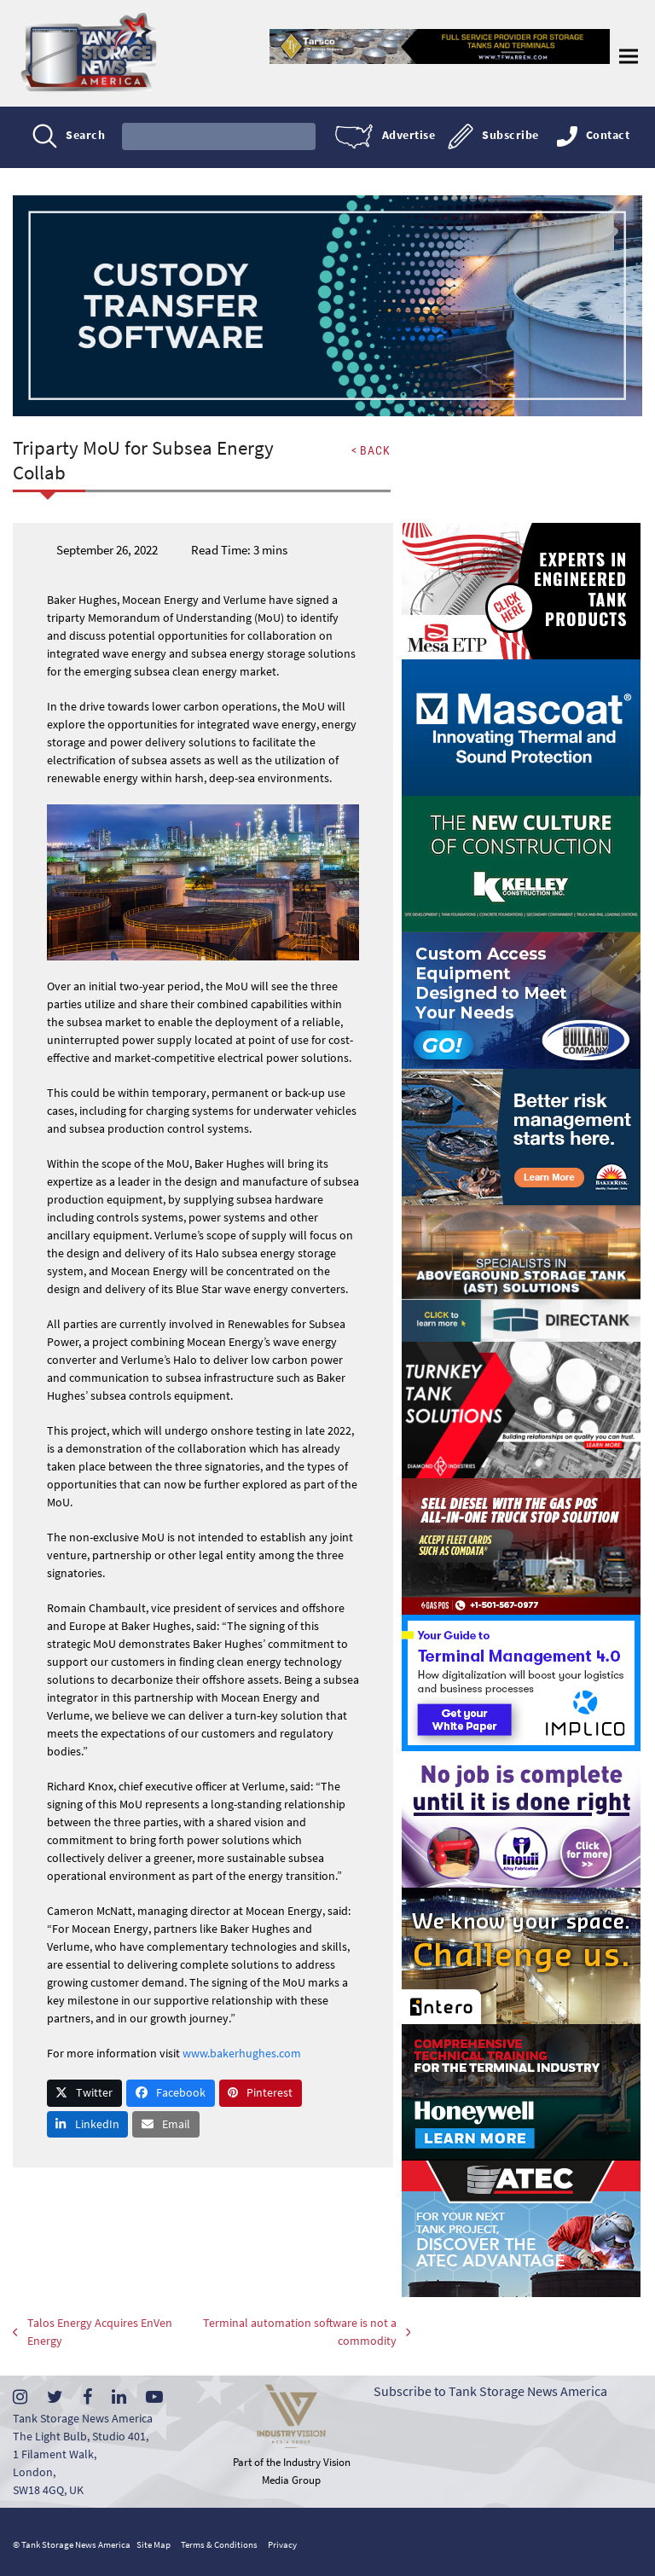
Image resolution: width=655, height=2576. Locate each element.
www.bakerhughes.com (242, 2071)
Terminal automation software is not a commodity (288, 2332)
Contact (608, 135)
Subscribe (510, 135)
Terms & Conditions (219, 2544)
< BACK (370, 450)
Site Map (153, 2544)
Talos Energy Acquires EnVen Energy (75, 2332)
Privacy (282, 2544)
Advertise (409, 135)
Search (85, 135)
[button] (628, 56)
